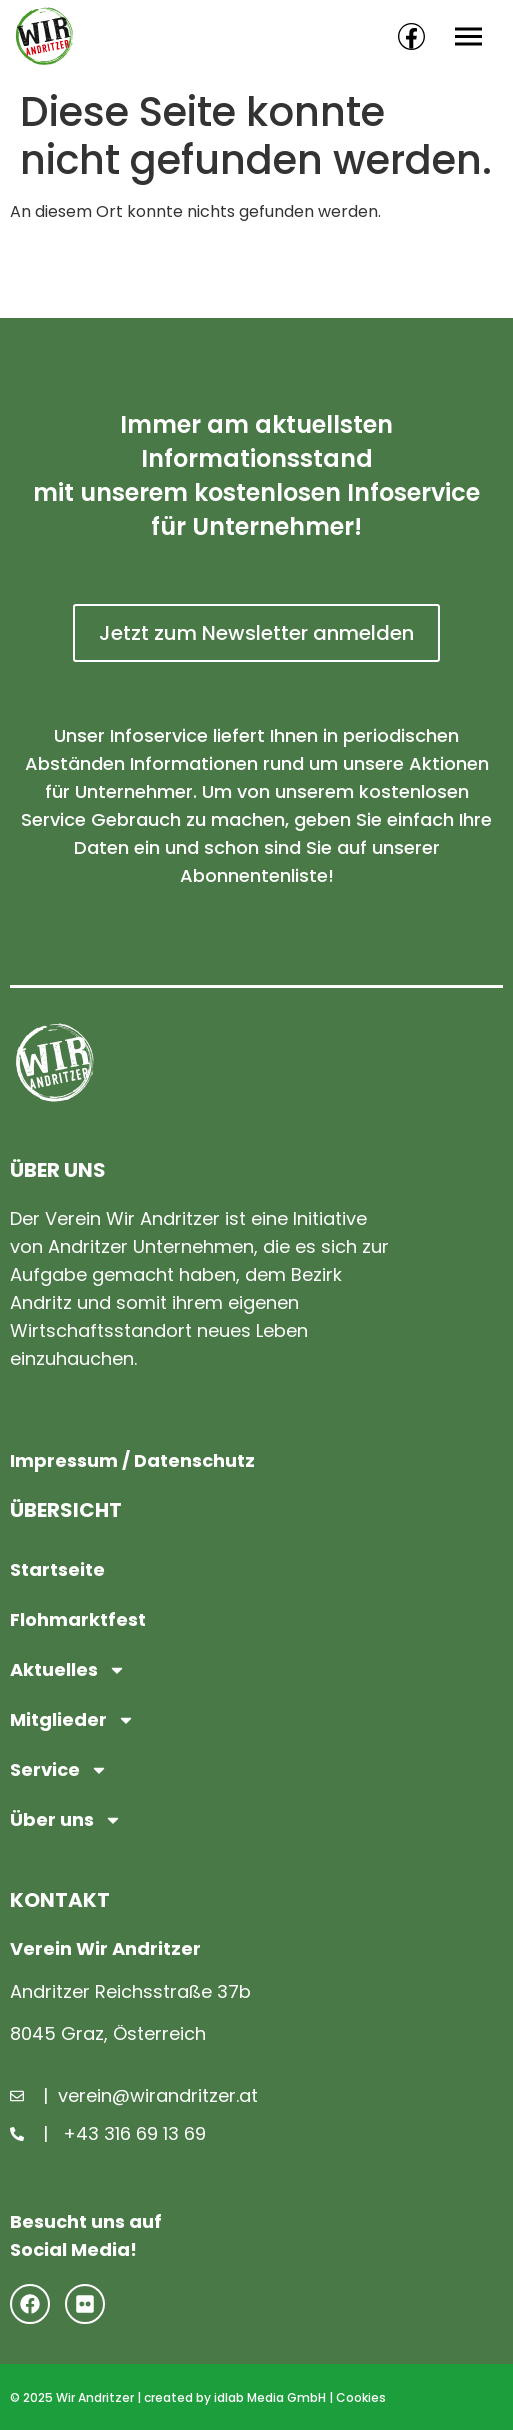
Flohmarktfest (78, 1619)
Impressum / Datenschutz (132, 1460)
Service (59, 1770)
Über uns (66, 1820)
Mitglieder (72, 1720)
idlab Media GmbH (270, 2397)
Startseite (57, 1569)
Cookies (361, 2397)
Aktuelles (68, 1670)
